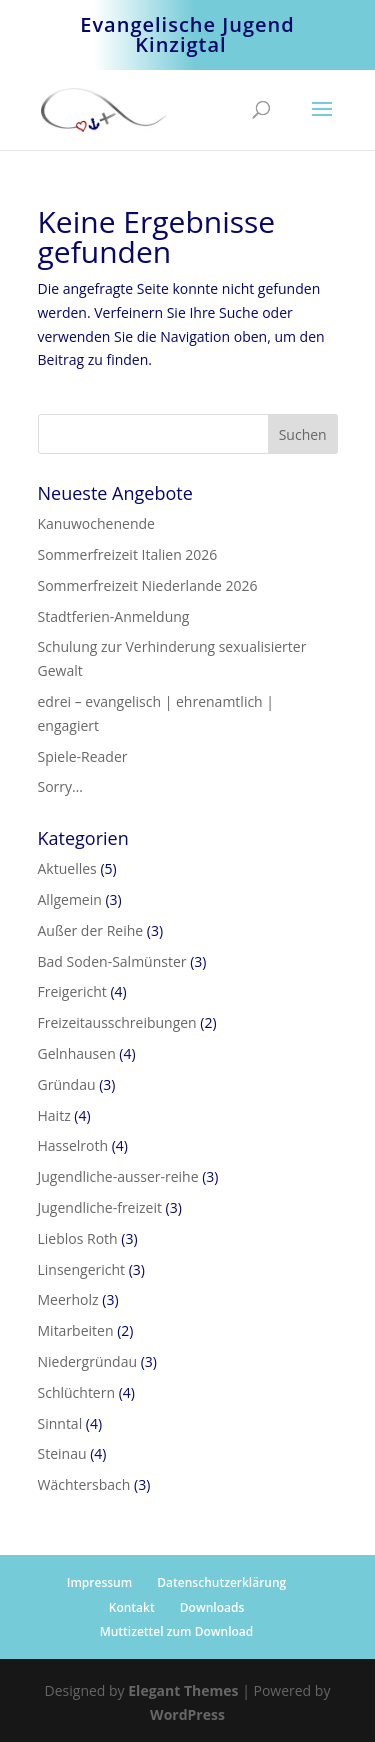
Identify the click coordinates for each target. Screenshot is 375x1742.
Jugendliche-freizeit (100, 1207)
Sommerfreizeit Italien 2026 (128, 554)
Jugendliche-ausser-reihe (118, 1176)
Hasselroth (73, 1145)
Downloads (212, 1607)
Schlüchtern (77, 1392)
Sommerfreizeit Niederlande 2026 (148, 585)
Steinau (62, 1453)
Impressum (99, 1582)
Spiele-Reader (83, 756)
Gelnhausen (77, 1053)
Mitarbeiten (76, 1330)
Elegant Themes (183, 1690)
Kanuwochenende (96, 523)
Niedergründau (88, 1361)
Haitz (54, 1115)
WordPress (187, 1714)
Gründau (67, 1084)
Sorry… (60, 786)
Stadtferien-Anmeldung (114, 616)
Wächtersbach (84, 1484)
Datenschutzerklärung (221, 1582)
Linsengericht (82, 1269)
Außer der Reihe (91, 930)
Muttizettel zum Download (177, 1631)
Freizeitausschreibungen (117, 1022)
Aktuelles (67, 868)
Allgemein (70, 899)
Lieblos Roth (78, 1238)
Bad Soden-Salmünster (112, 961)
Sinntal (60, 1423)
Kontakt (132, 1607)
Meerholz (68, 1299)
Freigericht (72, 991)
